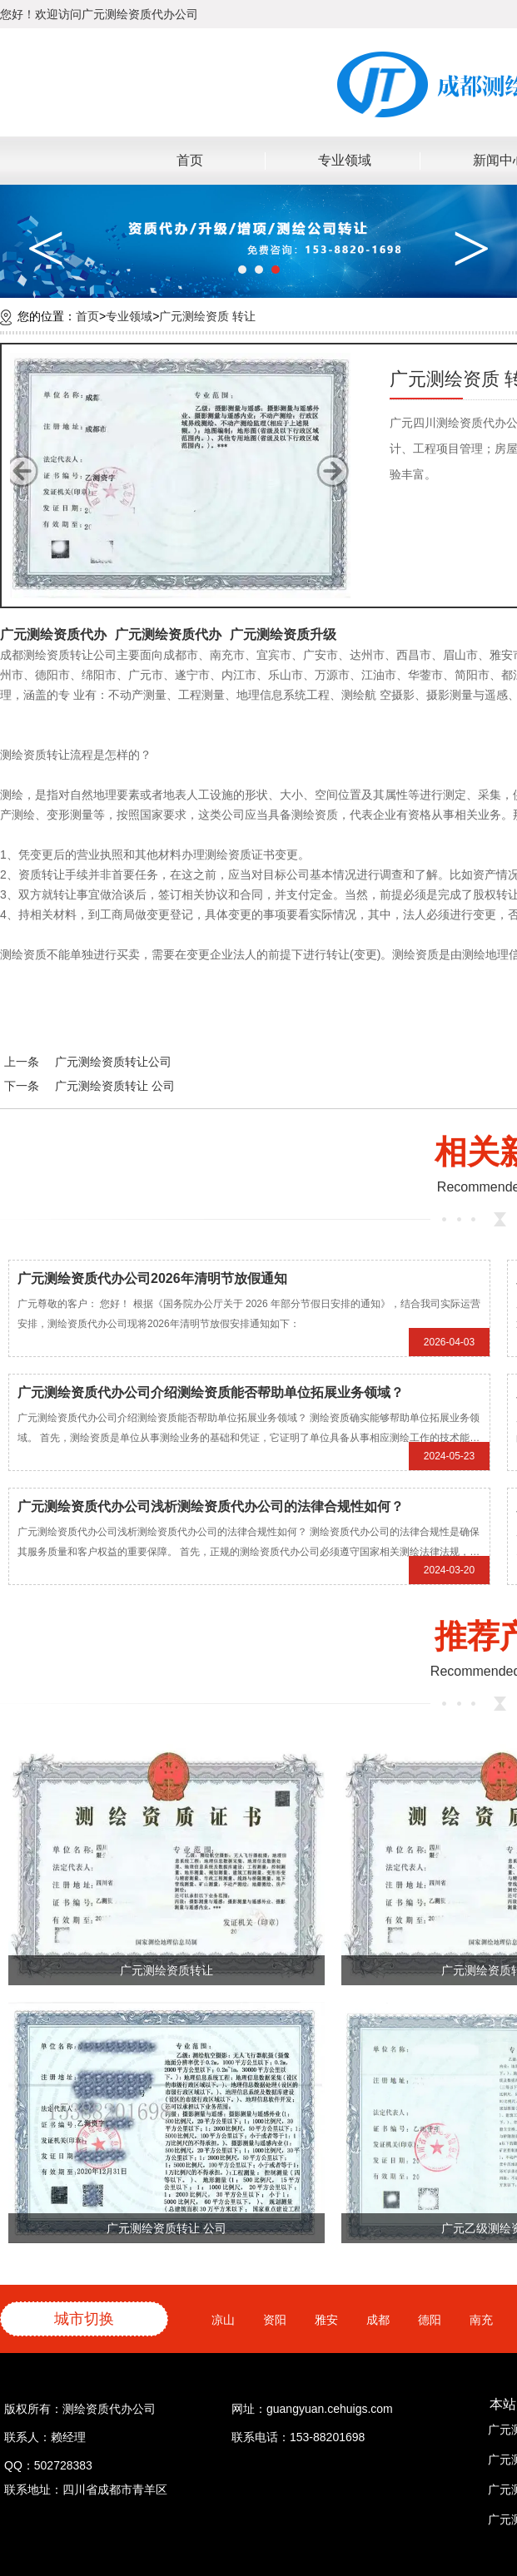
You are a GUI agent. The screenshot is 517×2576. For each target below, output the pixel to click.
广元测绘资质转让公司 (113, 1061)
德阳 (433, 2319)
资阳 (279, 2319)
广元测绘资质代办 (53, 634)
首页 (189, 160)
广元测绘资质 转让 (207, 316)
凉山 (227, 2319)
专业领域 (344, 160)
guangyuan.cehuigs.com (329, 2408)
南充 (485, 2319)
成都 (382, 2319)
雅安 (330, 2319)
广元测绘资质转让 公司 (115, 1085)
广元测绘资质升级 (283, 634)
